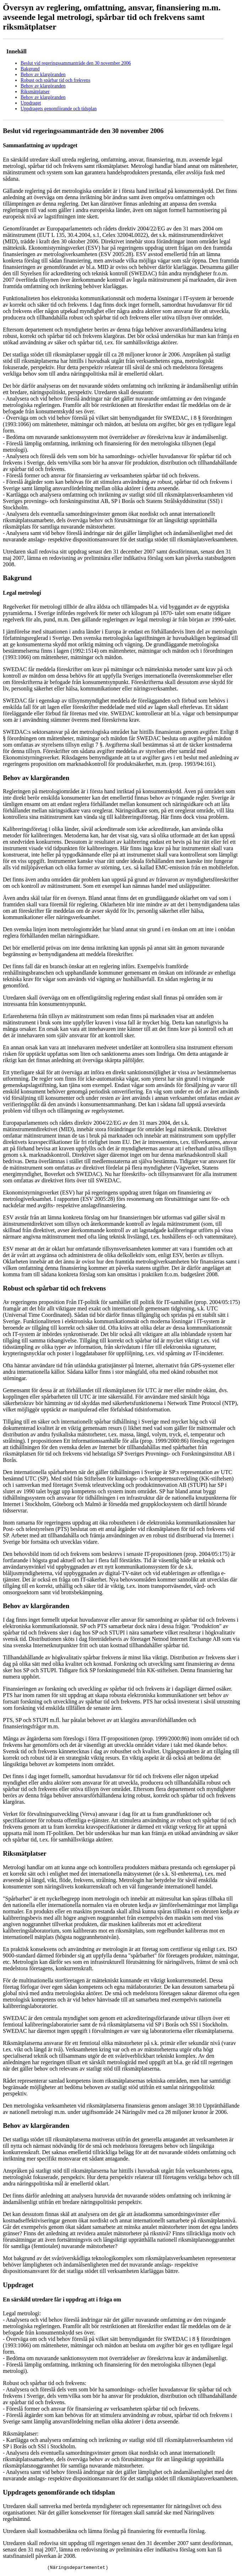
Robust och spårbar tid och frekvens (55, 80)
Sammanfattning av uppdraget (40, 145)
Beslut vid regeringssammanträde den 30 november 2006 (76, 63)
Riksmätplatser (35, 91)
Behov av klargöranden (43, 74)
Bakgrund (30, 68)
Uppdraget (31, 103)
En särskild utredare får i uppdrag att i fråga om (62, 2299)
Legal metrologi (22, 593)
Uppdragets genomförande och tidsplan (59, 108)
